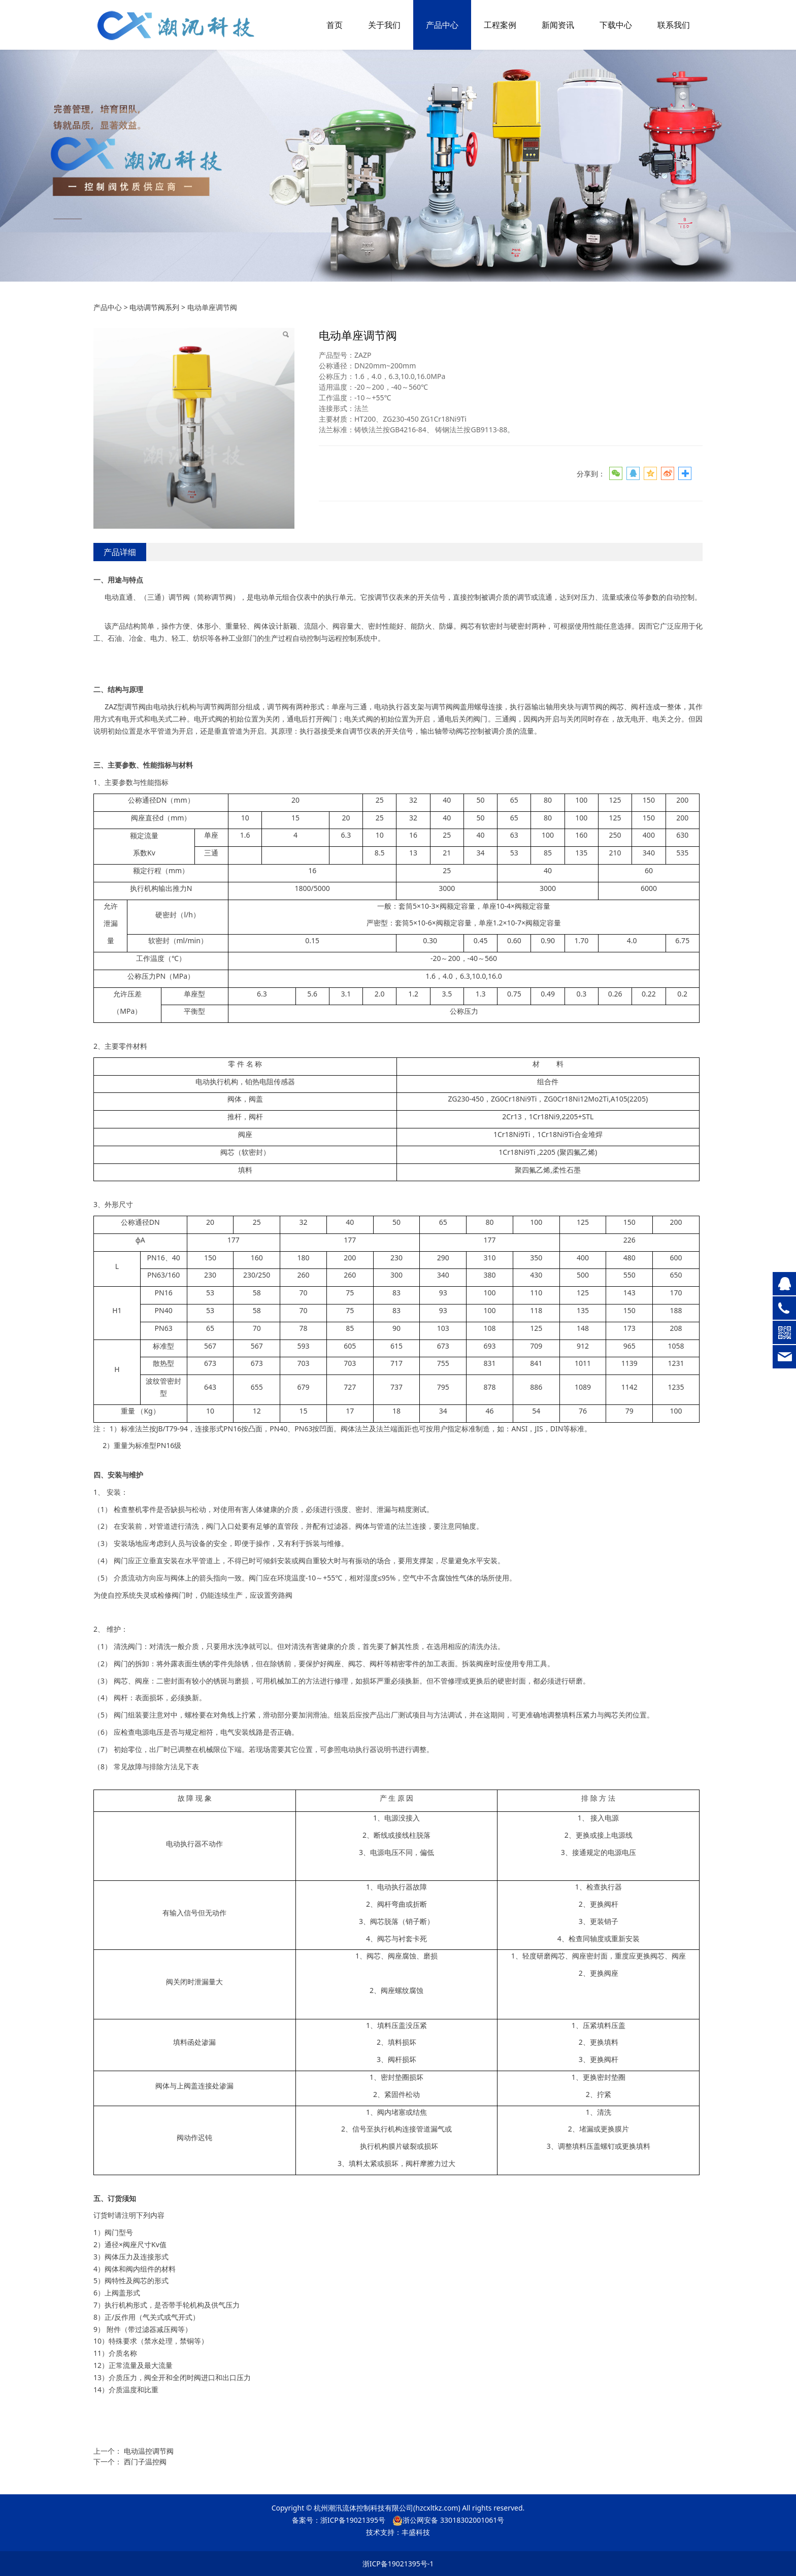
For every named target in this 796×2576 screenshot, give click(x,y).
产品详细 (120, 552)
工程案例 (500, 24)
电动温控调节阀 (149, 2451)
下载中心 (616, 24)
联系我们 (673, 24)
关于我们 (384, 24)
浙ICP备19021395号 (352, 2520)
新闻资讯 (558, 24)
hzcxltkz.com (436, 2508)
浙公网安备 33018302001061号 (448, 2520)
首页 (334, 24)
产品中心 (442, 24)
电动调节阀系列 (154, 307)
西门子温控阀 (145, 2461)
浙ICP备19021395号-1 (398, 2563)
